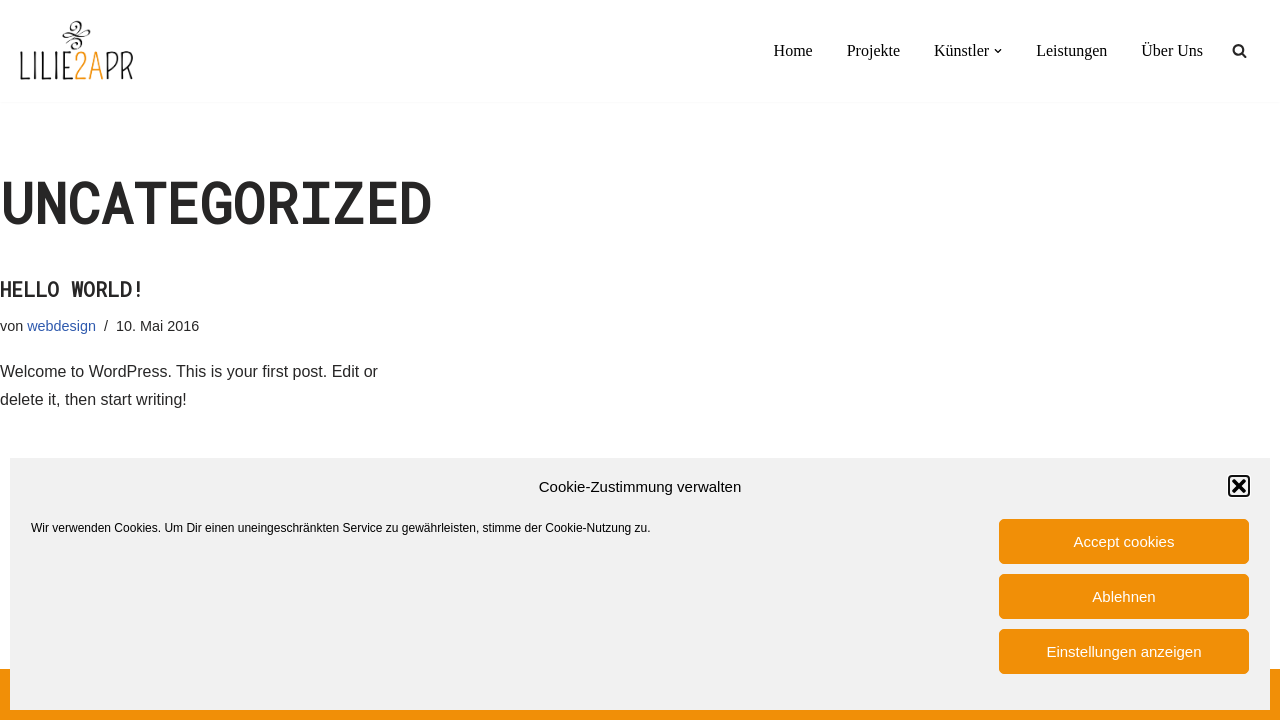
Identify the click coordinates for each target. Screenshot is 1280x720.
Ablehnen (1123, 596)
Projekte (873, 50)
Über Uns (1172, 50)
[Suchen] (1239, 50)
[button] (1239, 486)
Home (793, 50)
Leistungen (1071, 50)
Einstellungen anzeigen (1123, 651)
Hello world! (72, 289)
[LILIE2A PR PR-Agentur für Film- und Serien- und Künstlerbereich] (76, 51)
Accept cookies (1124, 541)
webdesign (61, 326)
